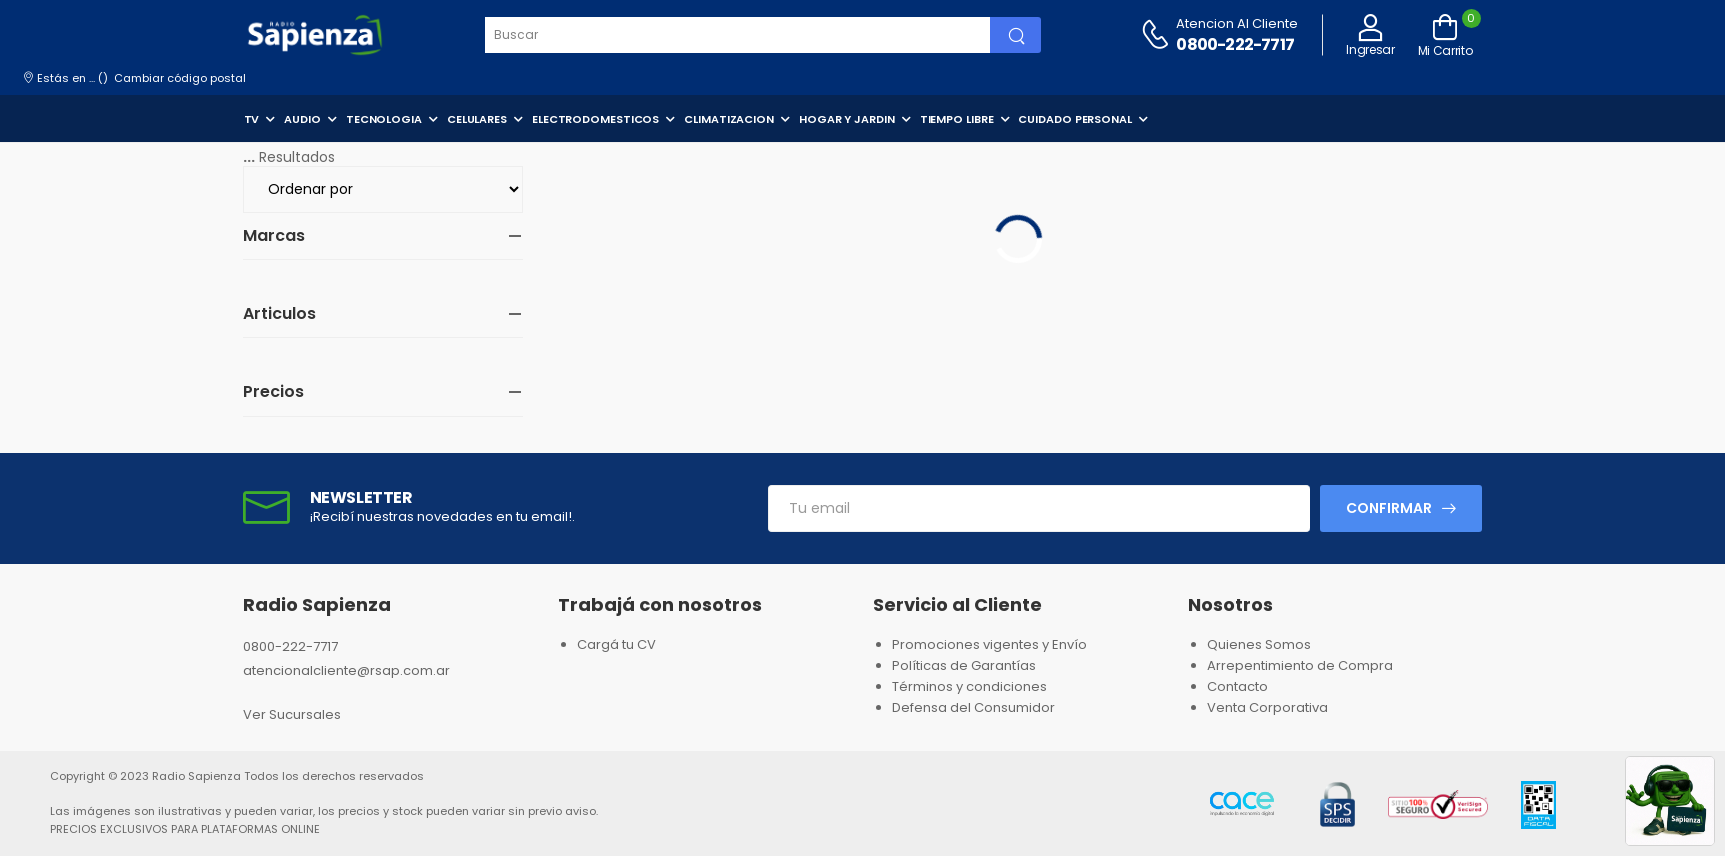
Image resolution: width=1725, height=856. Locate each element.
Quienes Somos (1259, 644)
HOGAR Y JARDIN (847, 119)
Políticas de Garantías (964, 665)
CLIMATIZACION (729, 119)
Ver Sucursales (292, 714)
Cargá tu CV (616, 644)
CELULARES (477, 119)
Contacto (1237, 686)
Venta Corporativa (1267, 707)
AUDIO (302, 119)
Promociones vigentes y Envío (989, 644)
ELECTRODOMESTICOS (595, 119)
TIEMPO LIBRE (957, 119)
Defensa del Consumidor (973, 707)
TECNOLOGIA (384, 119)
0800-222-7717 (1235, 44)
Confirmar (1389, 508)
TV (252, 119)
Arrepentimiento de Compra (1300, 665)
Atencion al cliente (1237, 23)
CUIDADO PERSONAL (1074, 119)
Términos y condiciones (969, 686)
